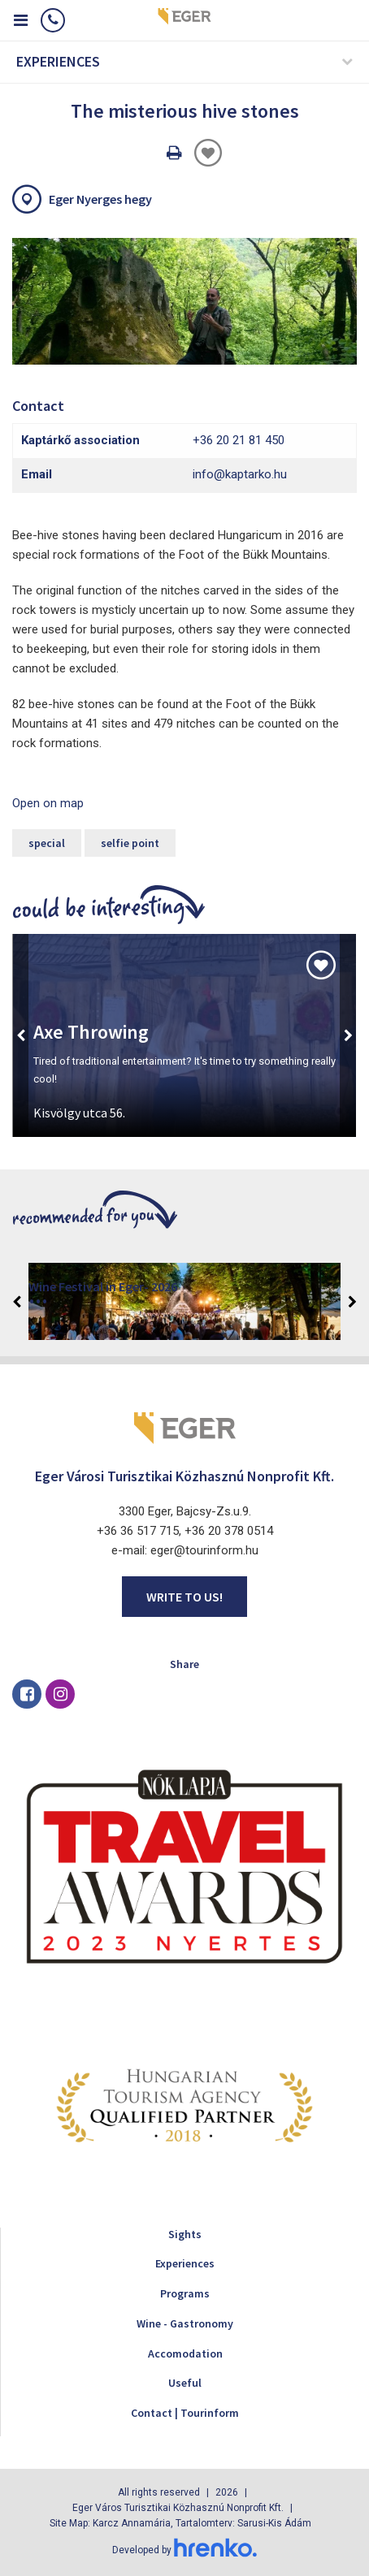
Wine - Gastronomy (185, 2323)
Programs (185, 2293)
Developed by (184, 2550)
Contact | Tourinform (185, 2412)
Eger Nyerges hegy (100, 199)
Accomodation (185, 2353)
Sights (185, 2234)
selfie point (130, 843)
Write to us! (184, 1596)
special (46, 843)
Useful (185, 2382)
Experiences (185, 2263)
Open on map (48, 803)
